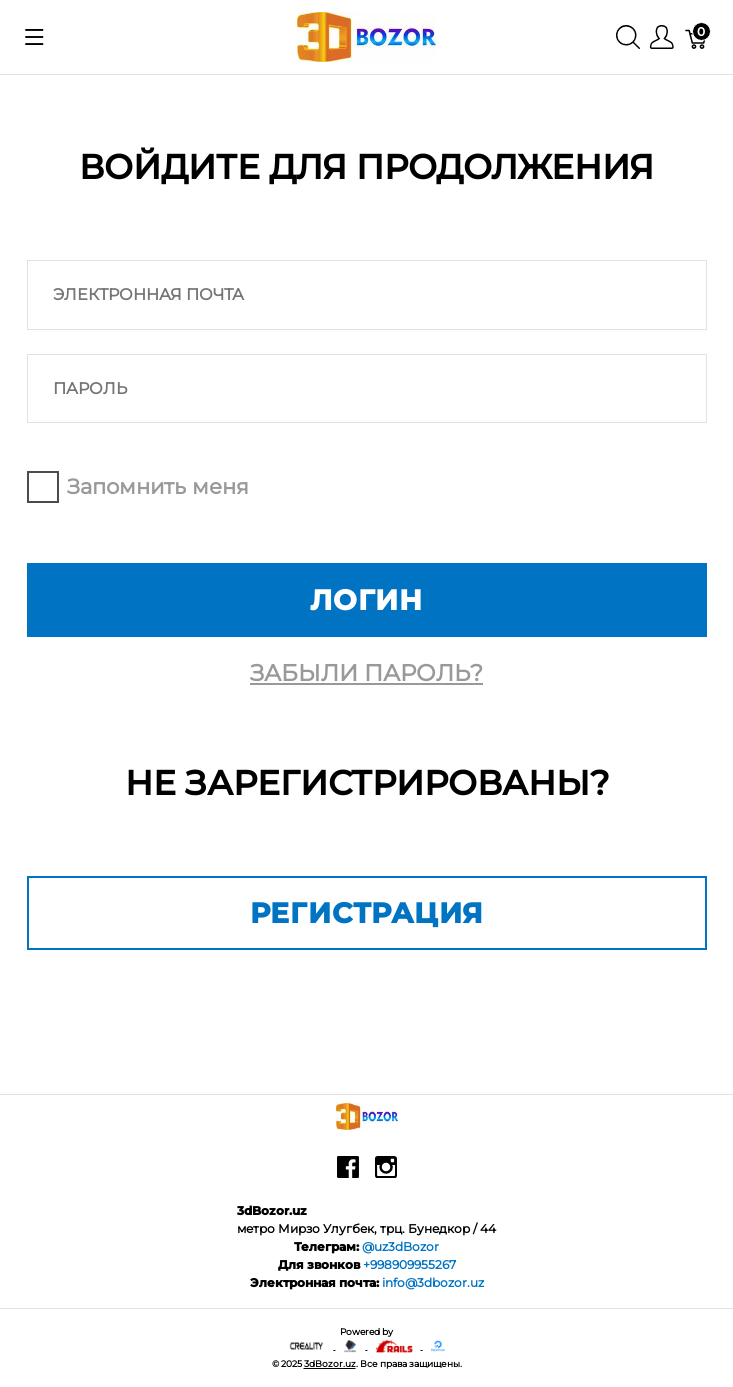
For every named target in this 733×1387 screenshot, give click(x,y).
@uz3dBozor (400, 1246)
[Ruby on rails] (394, 1345)
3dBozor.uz (330, 1363)
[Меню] (662, 37)
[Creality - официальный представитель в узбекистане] (307, 1345)
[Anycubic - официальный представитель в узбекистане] (351, 1345)
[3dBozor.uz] (366, 35)
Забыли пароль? (366, 673)
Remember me (43, 487)
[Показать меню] (34, 37)
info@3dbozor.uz (433, 1282)
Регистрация (367, 913)
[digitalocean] (438, 1345)
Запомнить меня (158, 486)
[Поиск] (628, 37)
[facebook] (348, 1174)
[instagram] (386, 1174)
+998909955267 (409, 1264)
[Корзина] (697, 37)
